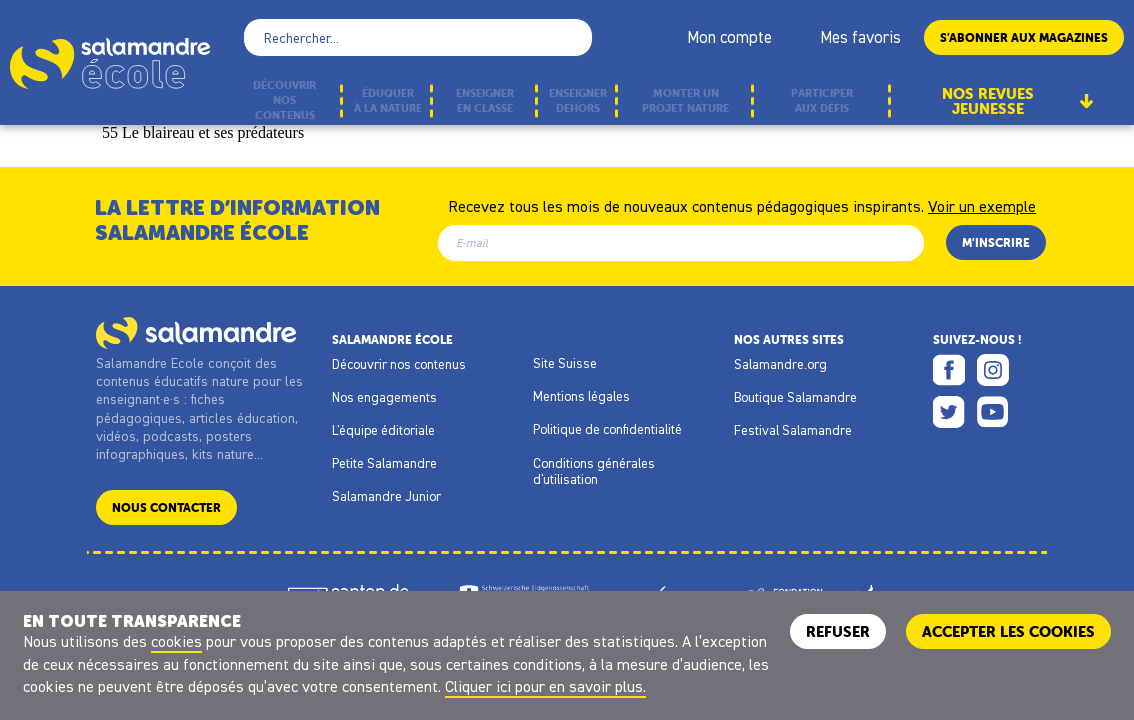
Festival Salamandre (793, 430)
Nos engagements (384, 397)
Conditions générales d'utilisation (594, 471)
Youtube (993, 412)
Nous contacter (166, 507)
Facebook (949, 370)
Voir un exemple (982, 205)
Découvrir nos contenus (399, 364)
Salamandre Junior (386, 496)
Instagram (993, 370)
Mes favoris (860, 37)
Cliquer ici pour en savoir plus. (545, 686)
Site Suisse (565, 363)
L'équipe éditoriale (383, 430)
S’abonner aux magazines (1024, 37)
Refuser (838, 631)
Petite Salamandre (384, 463)
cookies (176, 641)
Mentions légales (581, 396)
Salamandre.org (780, 364)
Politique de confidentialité (607, 429)
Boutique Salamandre (795, 397)
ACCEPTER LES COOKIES (1008, 631)
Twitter (949, 412)
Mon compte (729, 37)
